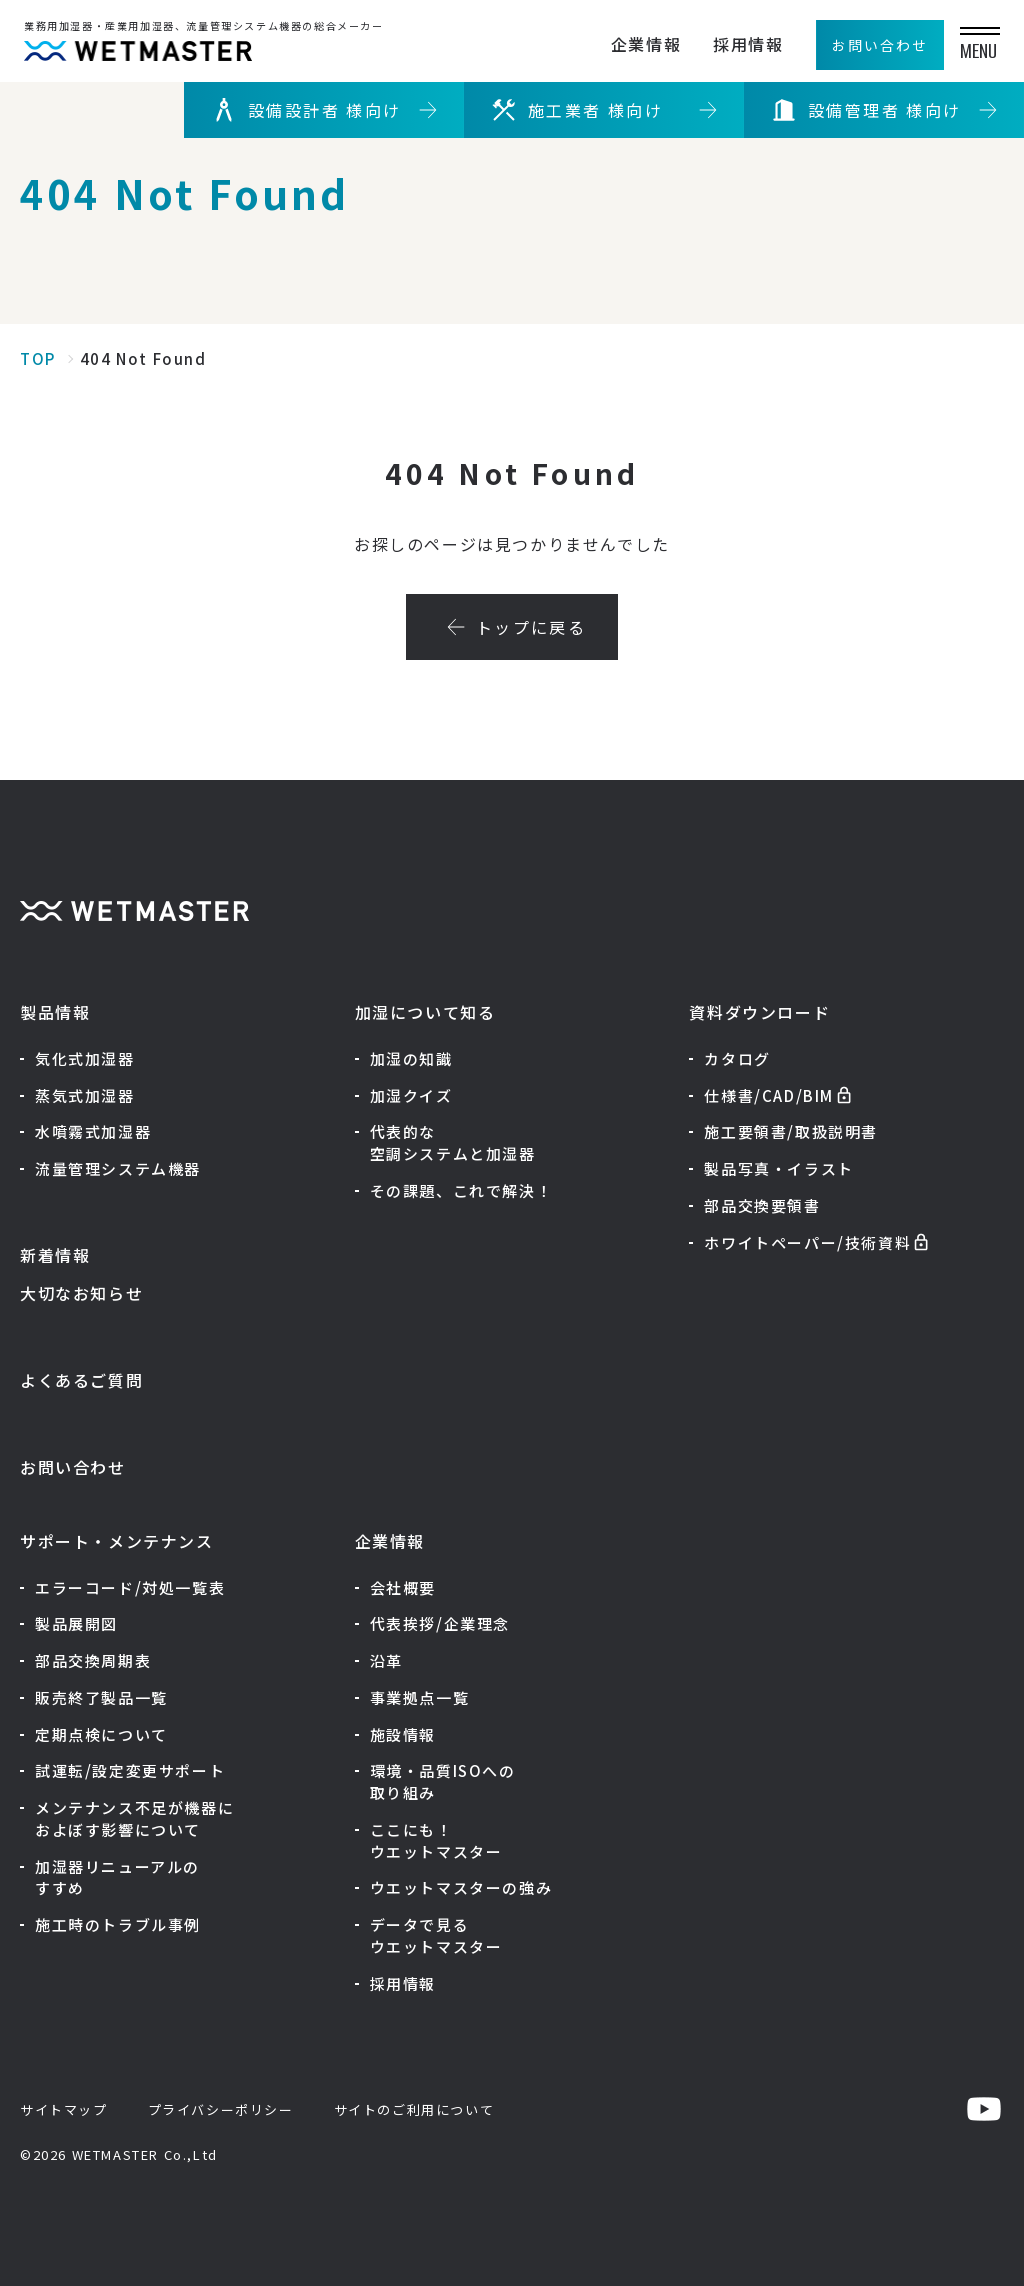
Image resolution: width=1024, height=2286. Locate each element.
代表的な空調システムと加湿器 (453, 1142)
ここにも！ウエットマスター (436, 1840)
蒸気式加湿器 (85, 1095)
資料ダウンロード (759, 1012)
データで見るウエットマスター (436, 1935)
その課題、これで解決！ (461, 1190)
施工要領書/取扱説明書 (791, 1131)
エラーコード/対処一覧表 (130, 1587)
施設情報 (403, 1734)
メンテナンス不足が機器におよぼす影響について (134, 1818)
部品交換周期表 (93, 1660)
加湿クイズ (411, 1095)
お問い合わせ (73, 1467)
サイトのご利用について (414, 2109)
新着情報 (55, 1255)
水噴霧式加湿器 (93, 1131)
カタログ (737, 1058)
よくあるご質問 (81, 1380)
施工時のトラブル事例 (118, 1924)
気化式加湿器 (85, 1058)
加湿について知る (425, 1012)
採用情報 (734, 44)
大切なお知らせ (81, 1293)
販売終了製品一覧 (101, 1697)
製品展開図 (76, 1623)
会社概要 (403, 1587)
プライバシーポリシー (221, 2109)
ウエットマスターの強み (461, 1887)
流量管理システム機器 (118, 1168)
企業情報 (632, 44)
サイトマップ (64, 2109)
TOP (38, 358)
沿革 (386, 1660)
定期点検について (101, 1734)
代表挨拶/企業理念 (440, 1623)
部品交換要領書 (762, 1205)
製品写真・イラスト (778, 1168)
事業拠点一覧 (420, 1697)
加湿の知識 (411, 1058)
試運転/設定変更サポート (130, 1770)
